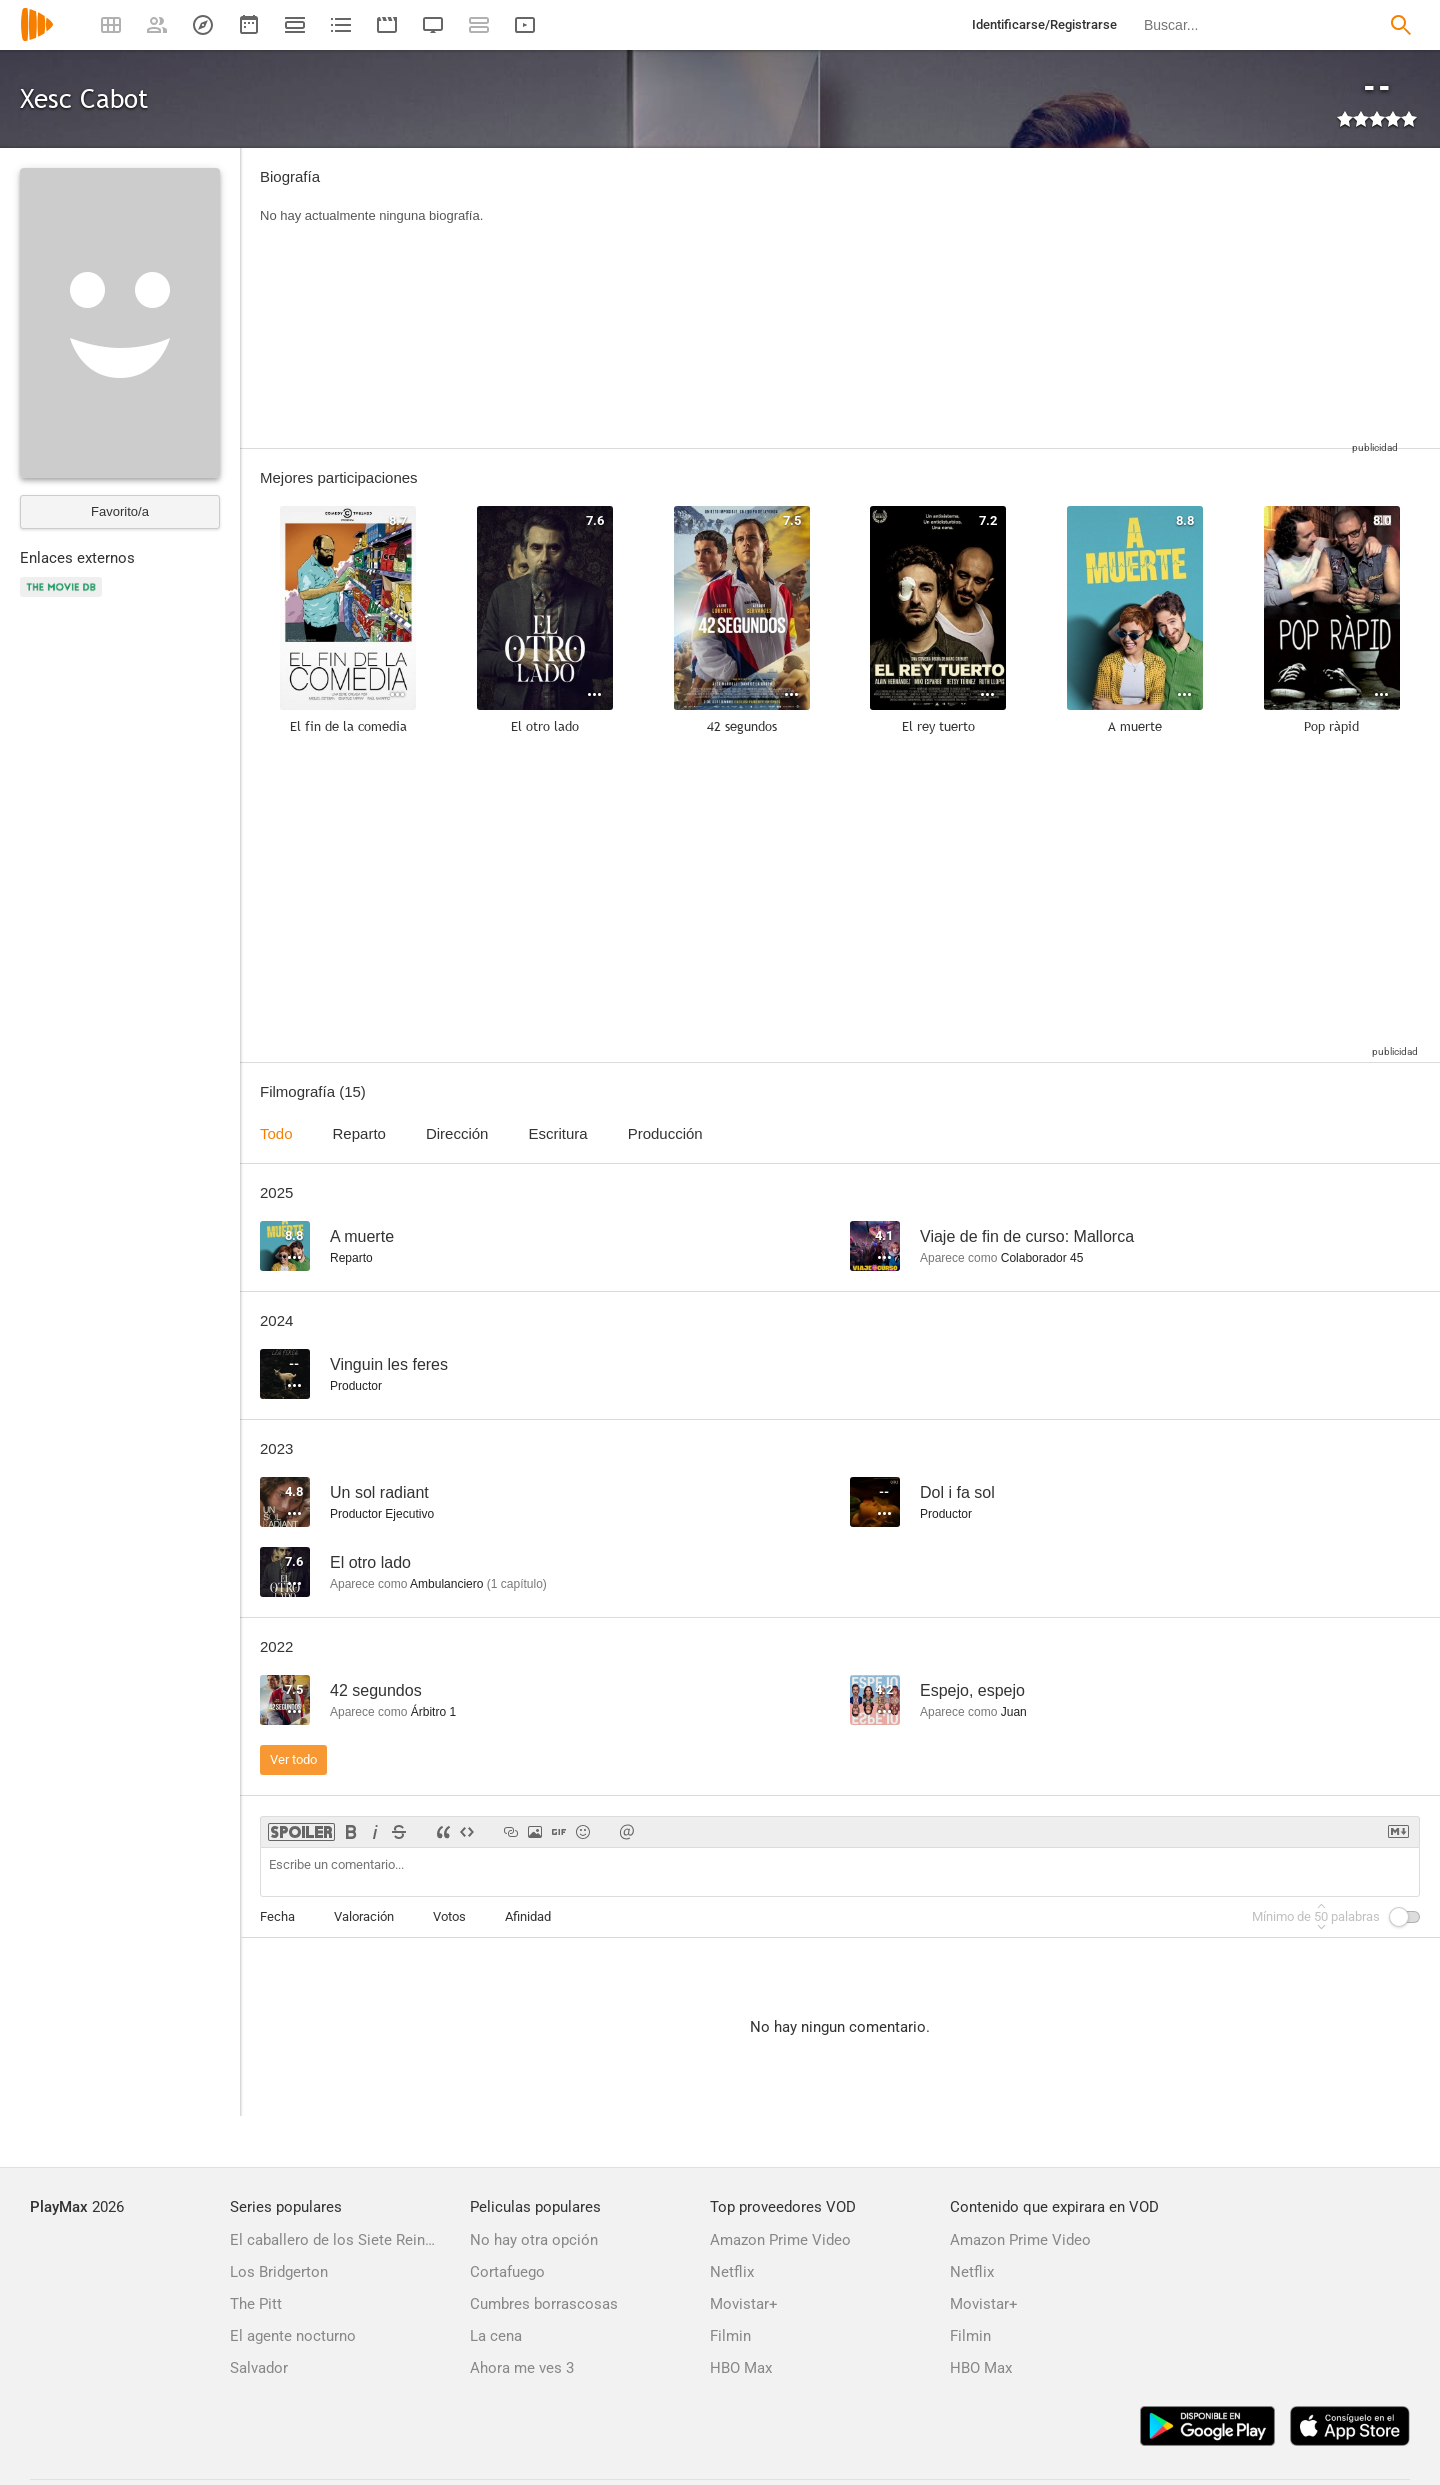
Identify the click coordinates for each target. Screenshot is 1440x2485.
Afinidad (528, 1916)
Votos (449, 1916)
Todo (276, 1133)
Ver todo (293, 1759)
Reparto (359, 1133)
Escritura (557, 1133)
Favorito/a (120, 511)
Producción (665, 1133)
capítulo (517, 1584)
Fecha (277, 1916)
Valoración (364, 1916)
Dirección (457, 1133)
